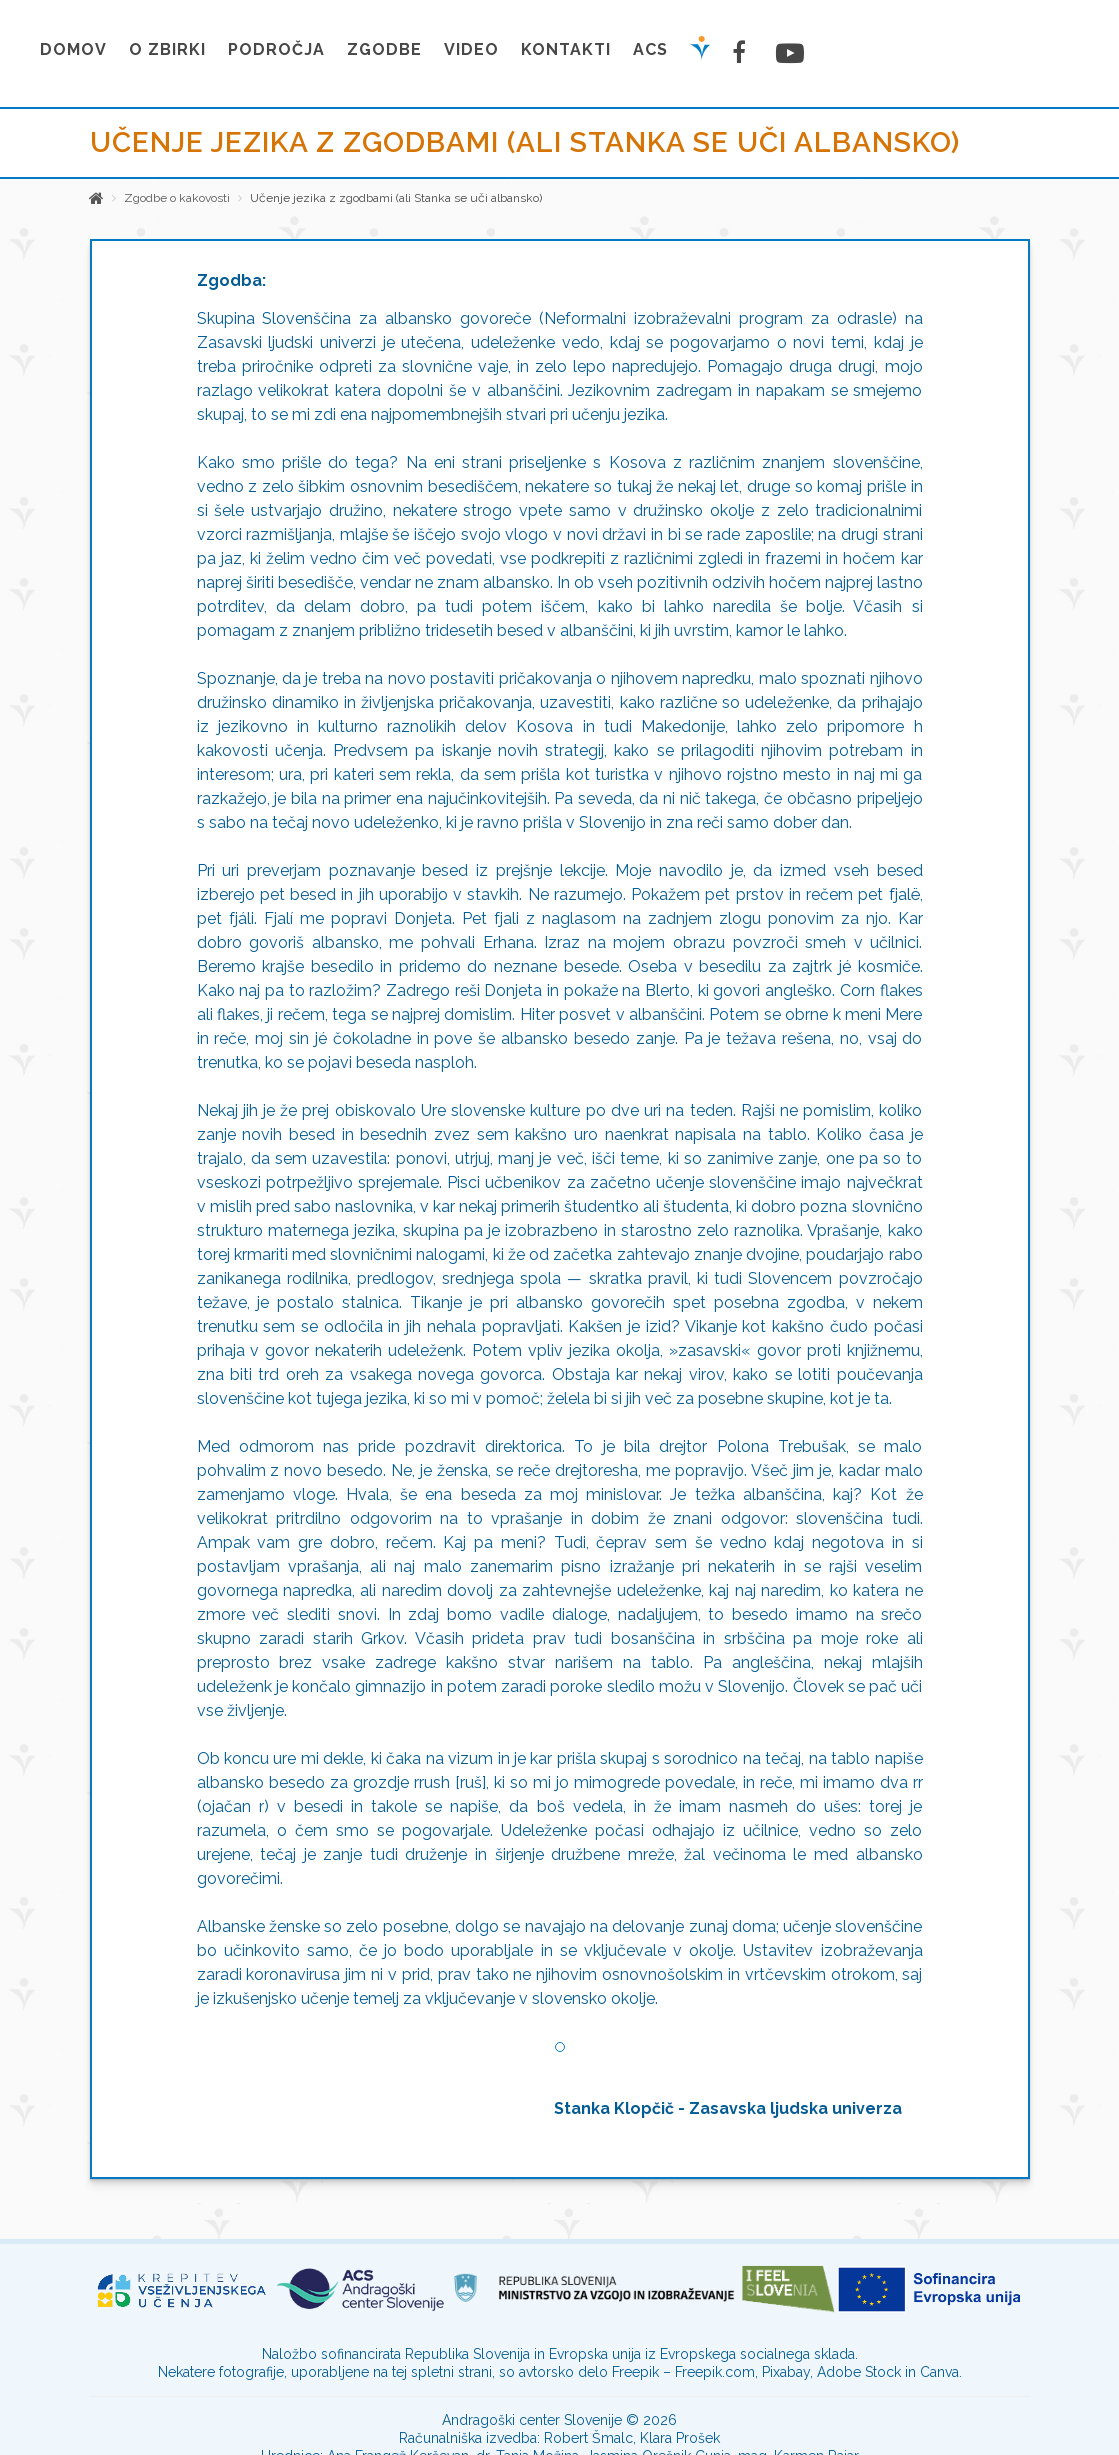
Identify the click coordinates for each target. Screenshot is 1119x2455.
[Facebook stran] (743, 52)
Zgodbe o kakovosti (177, 198)
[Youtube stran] (787, 53)
